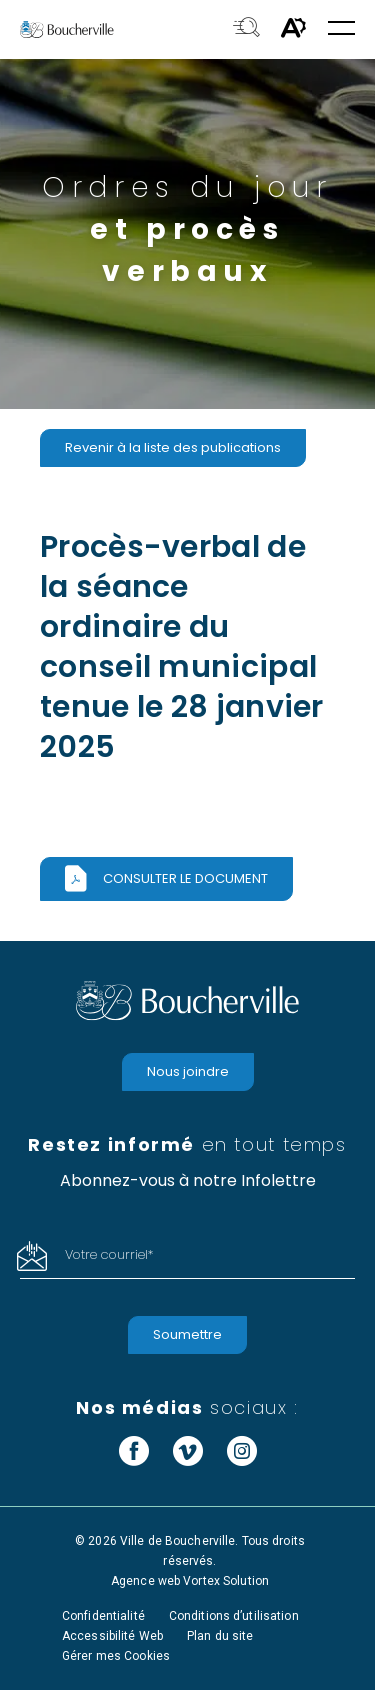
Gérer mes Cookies (116, 1656)
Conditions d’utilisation (234, 1616)
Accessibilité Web (112, 1636)
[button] (341, 29)
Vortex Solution (226, 1581)
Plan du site (220, 1636)
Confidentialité (103, 1616)
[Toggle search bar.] (246, 29)
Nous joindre (188, 1071)
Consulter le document (185, 878)
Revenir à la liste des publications (173, 447)
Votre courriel (109, 1254)
